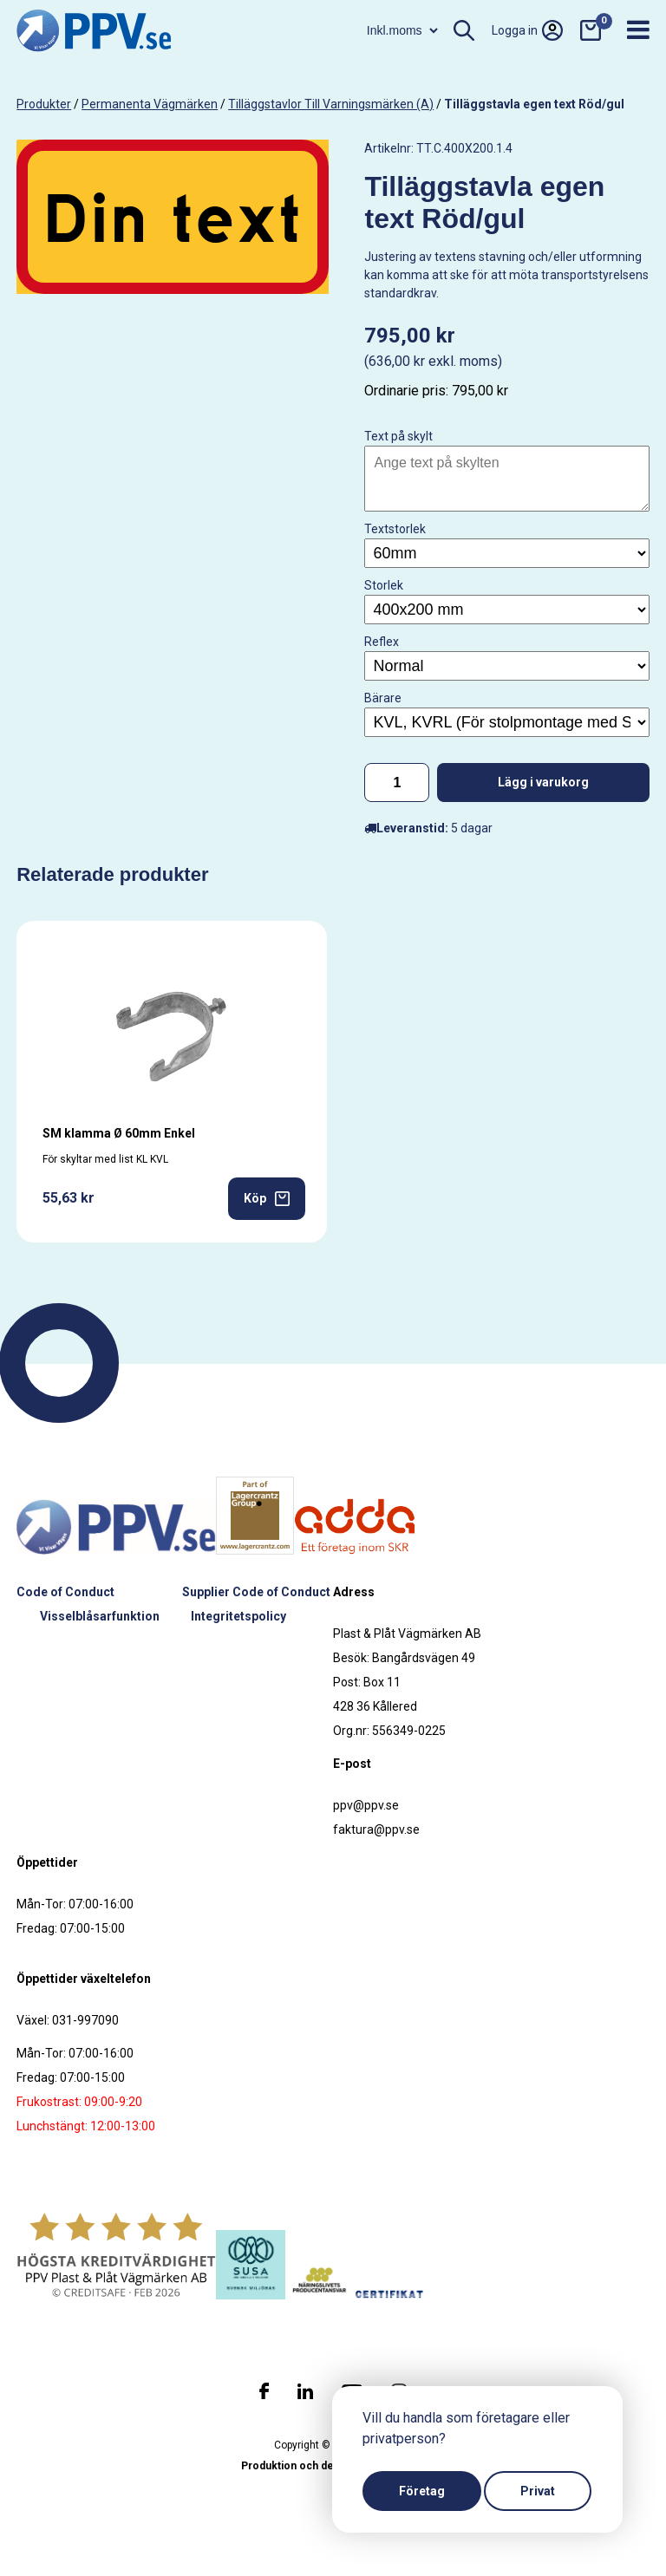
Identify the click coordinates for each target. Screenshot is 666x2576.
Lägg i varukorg (543, 782)
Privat (537, 2491)
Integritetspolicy (238, 1616)
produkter (43, 104)
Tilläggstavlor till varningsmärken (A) (331, 104)
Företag (422, 2491)
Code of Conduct (65, 1592)
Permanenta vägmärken (150, 104)
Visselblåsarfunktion (100, 1616)
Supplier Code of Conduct (256, 1592)
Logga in (527, 30)
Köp (267, 1198)
